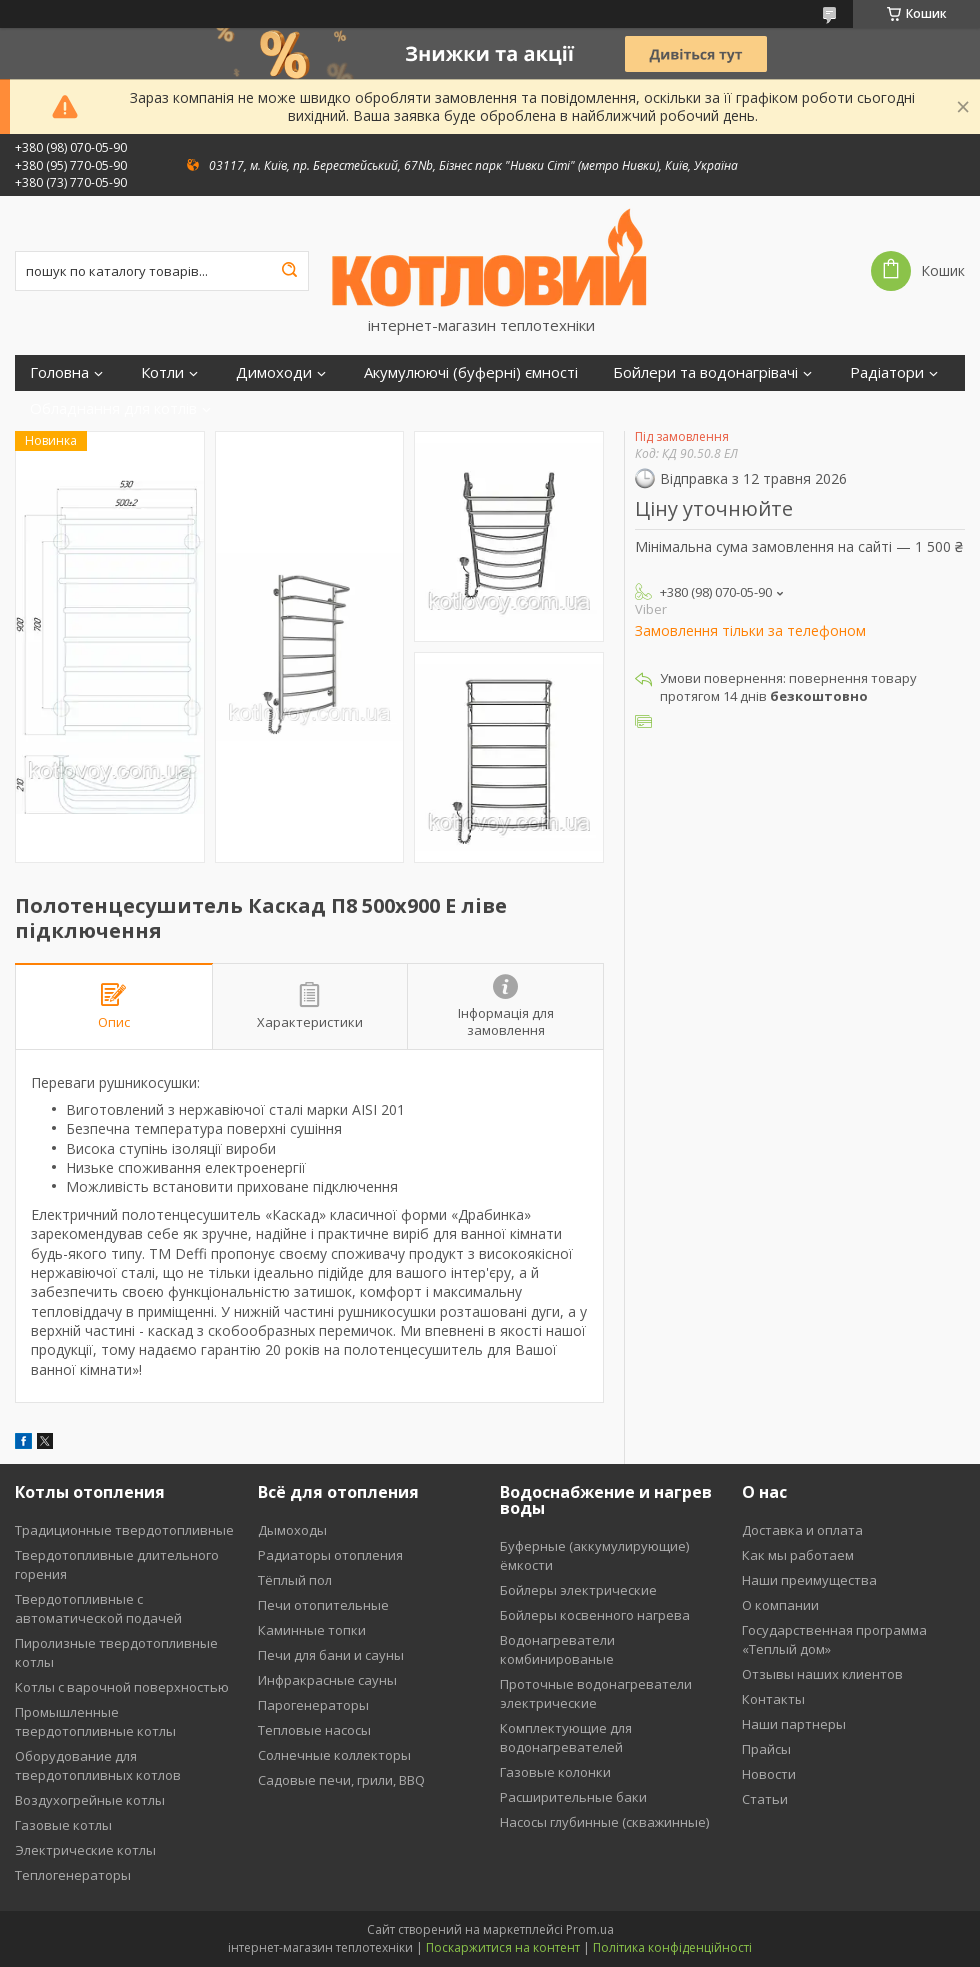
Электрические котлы (85, 1850)
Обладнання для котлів (113, 408)
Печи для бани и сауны (331, 1655)
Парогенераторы (313, 1705)
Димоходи (274, 372)
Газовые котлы (63, 1825)
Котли (162, 372)
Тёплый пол (295, 1580)
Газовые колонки (555, 1772)
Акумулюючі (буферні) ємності (471, 372)
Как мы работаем (798, 1555)
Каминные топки (312, 1630)
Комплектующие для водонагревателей (566, 1737)
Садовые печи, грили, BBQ (341, 1780)
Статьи (765, 1799)
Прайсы (766, 1749)
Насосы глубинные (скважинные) (604, 1822)
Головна (59, 372)
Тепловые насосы (314, 1730)
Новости (769, 1774)
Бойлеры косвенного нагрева (595, 1615)
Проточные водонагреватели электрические (596, 1693)
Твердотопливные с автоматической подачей (98, 1608)
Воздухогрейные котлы (90, 1800)
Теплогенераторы (73, 1875)
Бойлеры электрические (578, 1590)
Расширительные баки (573, 1797)
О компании (780, 1605)
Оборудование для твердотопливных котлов (98, 1765)
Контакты (773, 1699)
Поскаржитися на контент (503, 1947)
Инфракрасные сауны (327, 1680)
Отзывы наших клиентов (822, 1674)
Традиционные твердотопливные (124, 1530)
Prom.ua (590, 1929)
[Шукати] (289, 271)
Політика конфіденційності (672, 1947)
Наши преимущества (809, 1580)
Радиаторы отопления (330, 1555)
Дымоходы (292, 1530)
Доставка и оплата (802, 1530)
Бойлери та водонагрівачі (705, 372)
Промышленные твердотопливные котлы (95, 1721)
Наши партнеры (794, 1724)
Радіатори (887, 372)
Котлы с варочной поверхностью (122, 1687)
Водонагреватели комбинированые (557, 1649)
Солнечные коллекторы (334, 1755)
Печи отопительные (323, 1605)
